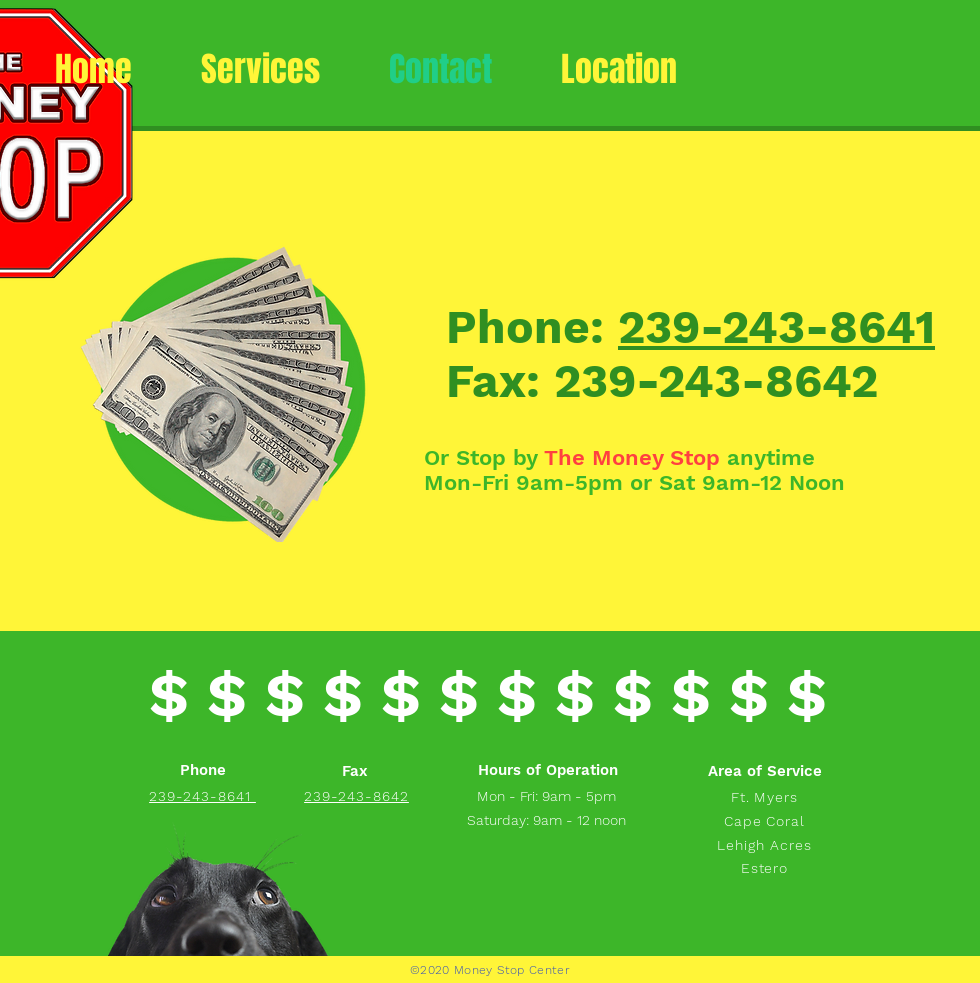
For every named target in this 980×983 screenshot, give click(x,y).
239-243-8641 (776, 327)
